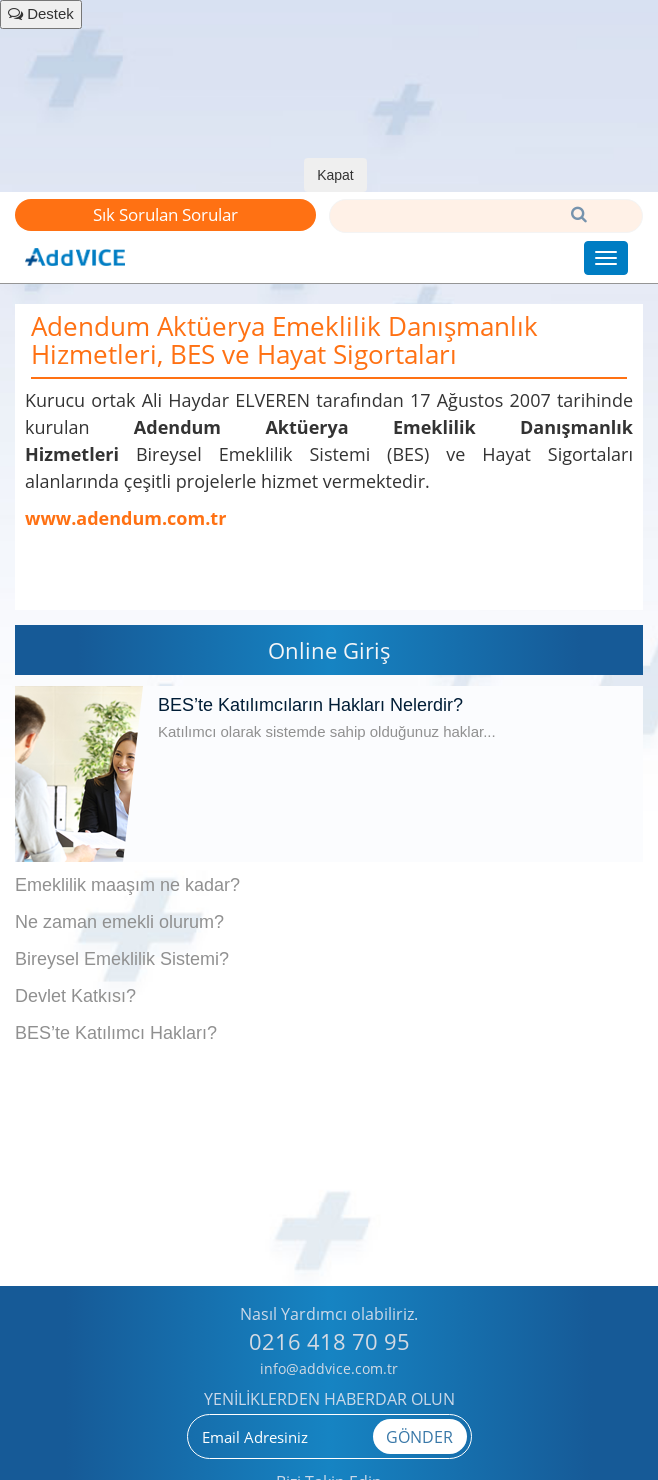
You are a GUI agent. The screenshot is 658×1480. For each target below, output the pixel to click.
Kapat (335, 175)
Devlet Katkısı (70, 996)
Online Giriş (329, 650)
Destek (41, 13)
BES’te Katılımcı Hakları (111, 1033)
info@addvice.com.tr (329, 1368)
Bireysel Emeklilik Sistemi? (122, 959)
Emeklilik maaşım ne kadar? (127, 885)
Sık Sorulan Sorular (165, 214)
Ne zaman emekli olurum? (119, 922)
